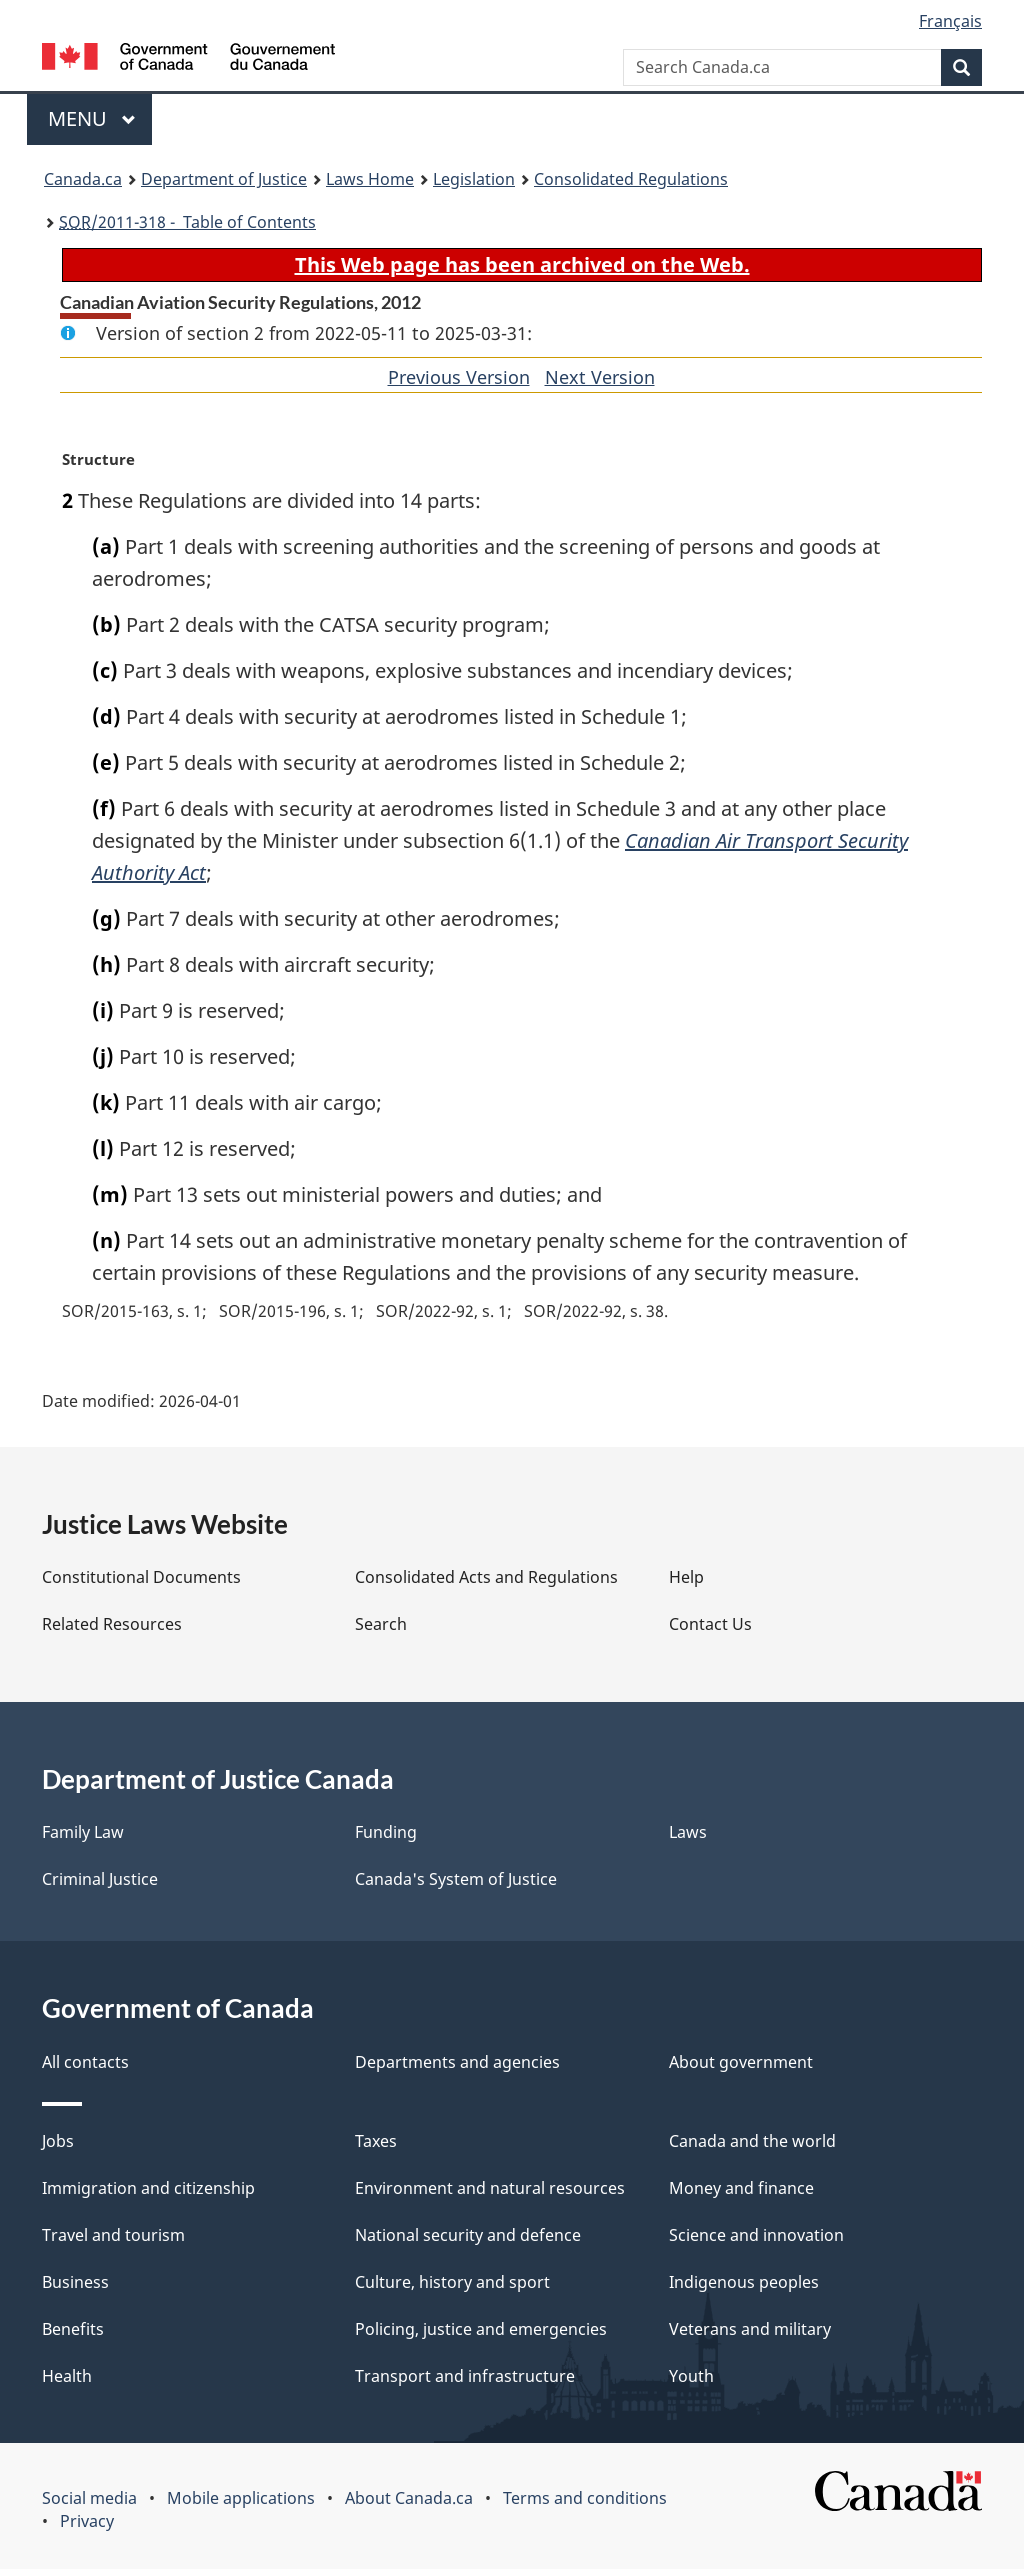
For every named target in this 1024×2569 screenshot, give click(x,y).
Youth (691, 2376)
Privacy (87, 2521)
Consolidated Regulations (631, 179)
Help (686, 1577)
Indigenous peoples (744, 2282)
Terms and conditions (585, 2498)
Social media (89, 2498)
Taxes (376, 2141)
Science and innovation (756, 2235)
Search (381, 1624)
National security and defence (468, 2235)
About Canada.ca (409, 2498)
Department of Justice (224, 179)
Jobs (58, 2141)
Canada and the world (752, 2141)
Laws (688, 1832)
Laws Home (370, 179)
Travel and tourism (113, 2235)
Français (950, 21)
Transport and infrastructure (465, 2376)
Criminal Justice (100, 1879)
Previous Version (459, 377)
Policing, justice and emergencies (481, 2329)
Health (67, 2376)
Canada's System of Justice (456, 1879)
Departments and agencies (457, 2062)
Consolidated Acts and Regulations (486, 1577)
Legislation (474, 179)
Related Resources (112, 1624)
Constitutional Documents (141, 1577)
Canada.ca (83, 179)
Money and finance (741, 2188)
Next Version (600, 377)
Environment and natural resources (490, 2188)
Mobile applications (241, 2498)
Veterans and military (750, 2329)
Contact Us (710, 1624)
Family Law (83, 1832)
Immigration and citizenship (148, 2188)
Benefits (73, 2329)
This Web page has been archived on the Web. (522, 264)
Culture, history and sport (452, 2282)
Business (75, 2282)
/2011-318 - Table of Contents (187, 222)
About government (741, 2062)
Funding (386, 1832)
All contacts (85, 2062)
